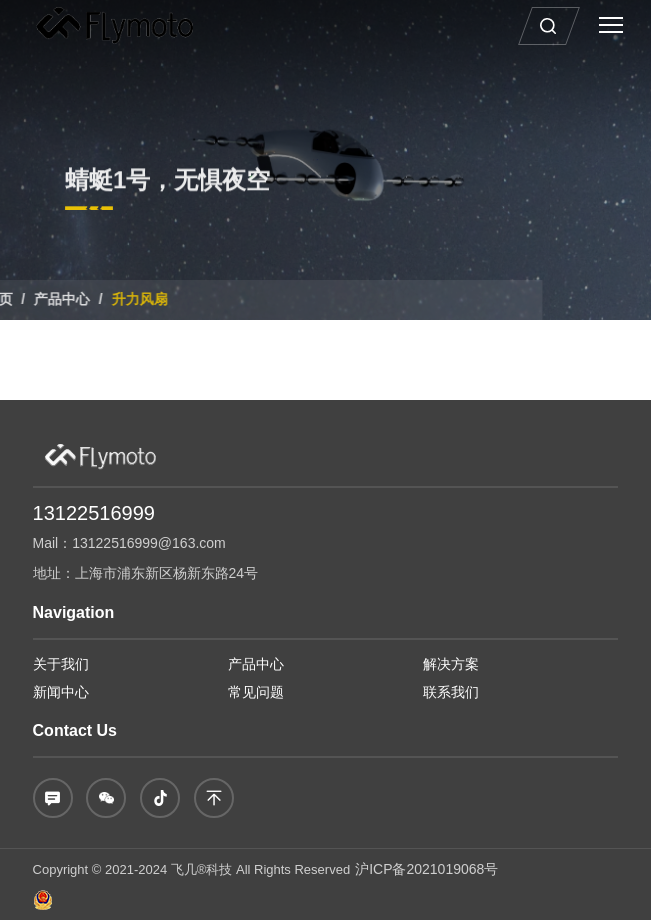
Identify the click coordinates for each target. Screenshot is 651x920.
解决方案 (451, 664)
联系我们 (451, 692)
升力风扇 (84, 299)
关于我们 (61, 664)
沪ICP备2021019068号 (426, 869)
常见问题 (256, 692)
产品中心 (256, 664)
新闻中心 (61, 692)
